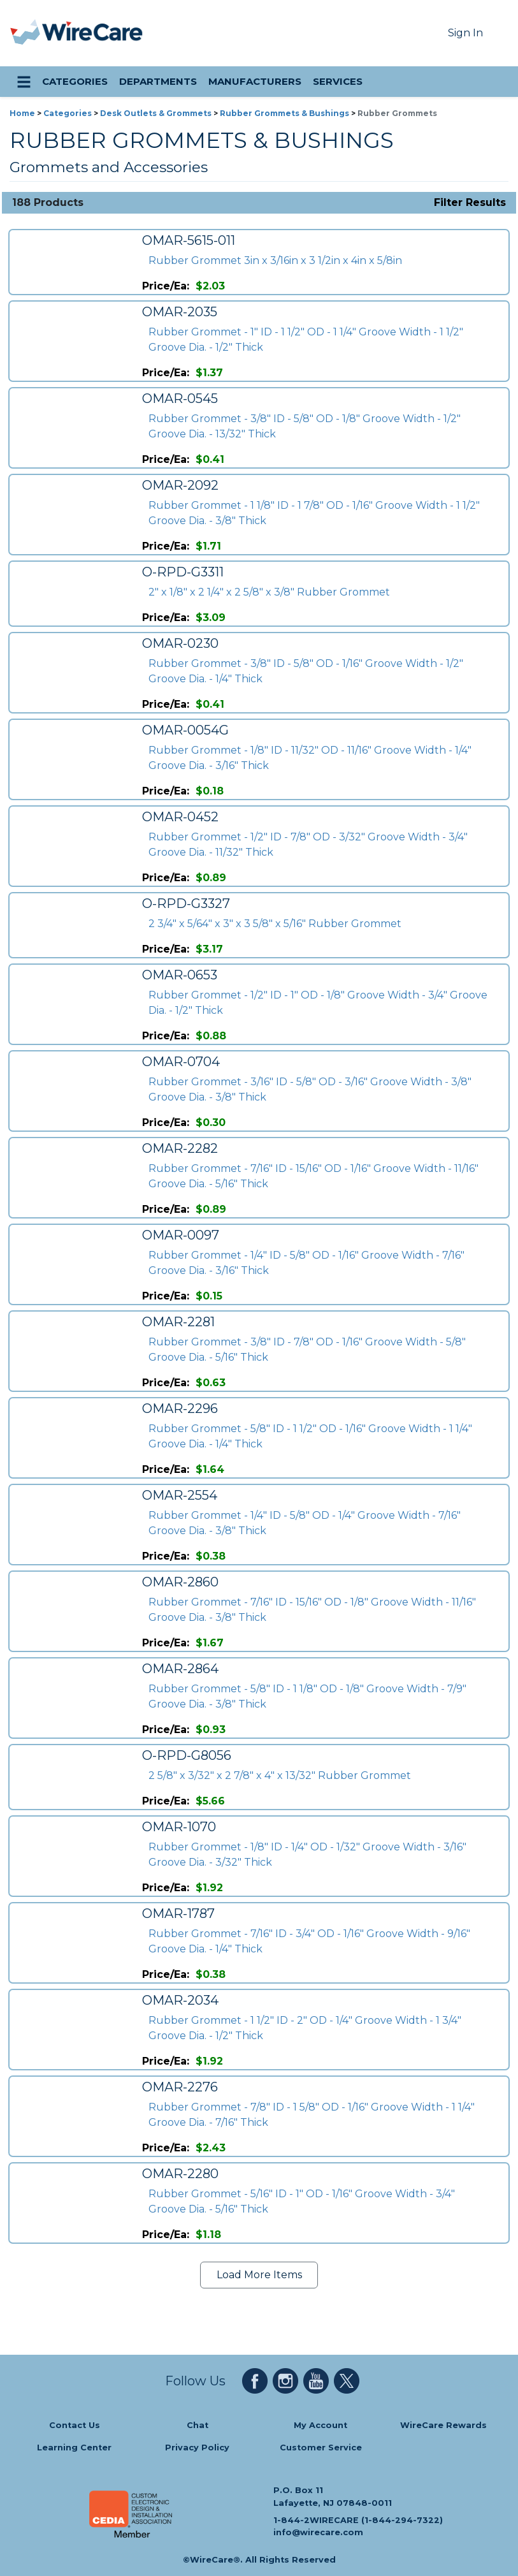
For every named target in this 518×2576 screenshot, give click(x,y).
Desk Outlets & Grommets (156, 113)
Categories (67, 113)
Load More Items (259, 2275)
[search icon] (496, 82)
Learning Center (74, 2447)
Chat (197, 2425)
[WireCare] (92, 33)
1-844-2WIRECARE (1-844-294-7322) (358, 2520)
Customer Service (321, 2447)
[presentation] (26, 33)
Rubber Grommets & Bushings (284, 113)
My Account (320, 2425)
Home (22, 113)
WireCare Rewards (443, 2425)
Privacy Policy (197, 2447)
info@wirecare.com (318, 2532)
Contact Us (74, 2425)
